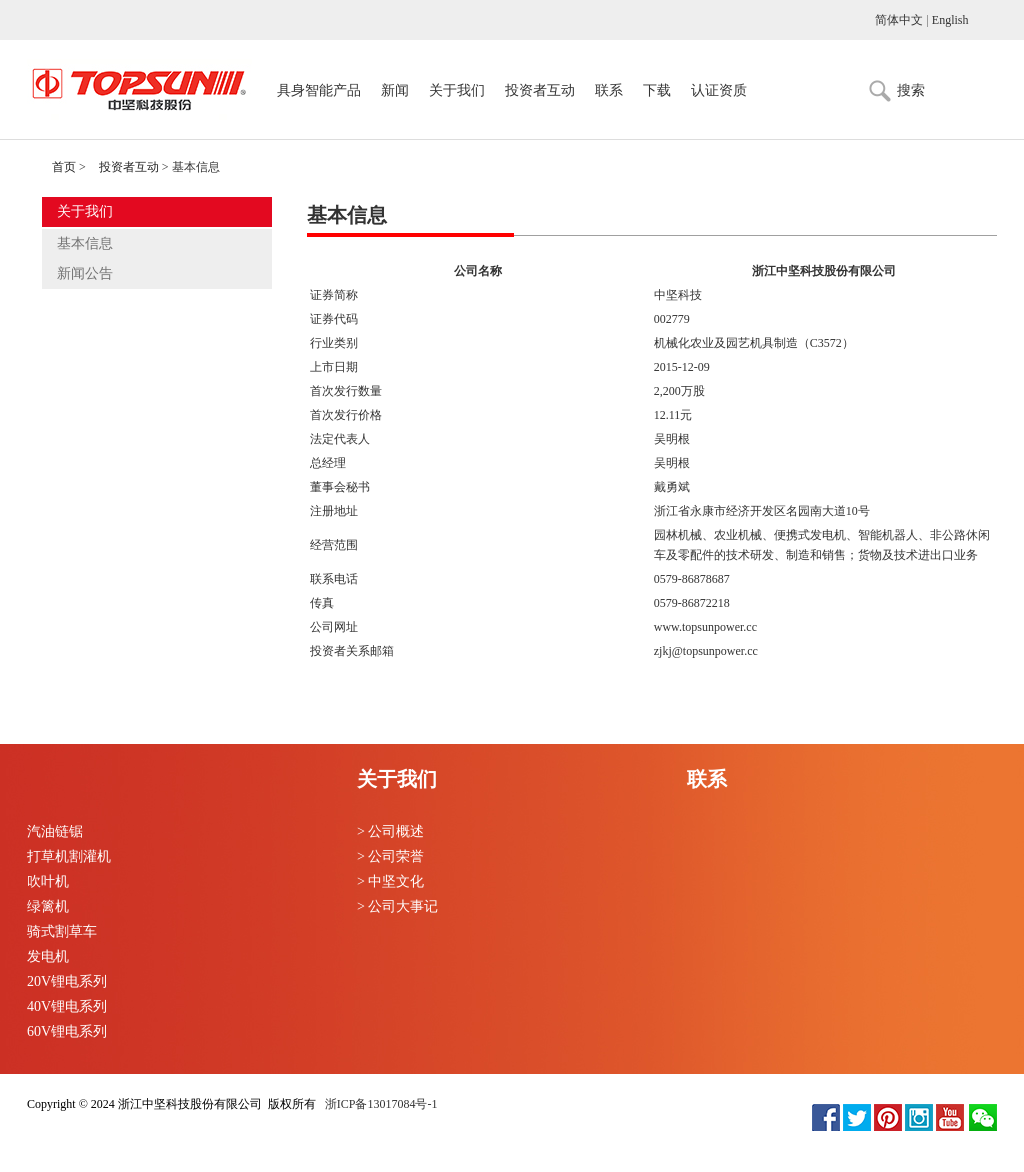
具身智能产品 (319, 91)
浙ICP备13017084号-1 (380, 1104)
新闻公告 (85, 273)
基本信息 (85, 243)
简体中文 (899, 20)
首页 (64, 167)
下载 (657, 91)
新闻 (395, 91)
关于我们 (457, 91)
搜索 (911, 90)
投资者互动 (540, 91)
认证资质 (719, 91)
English (950, 20)
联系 (609, 91)
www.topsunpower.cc (705, 627)
